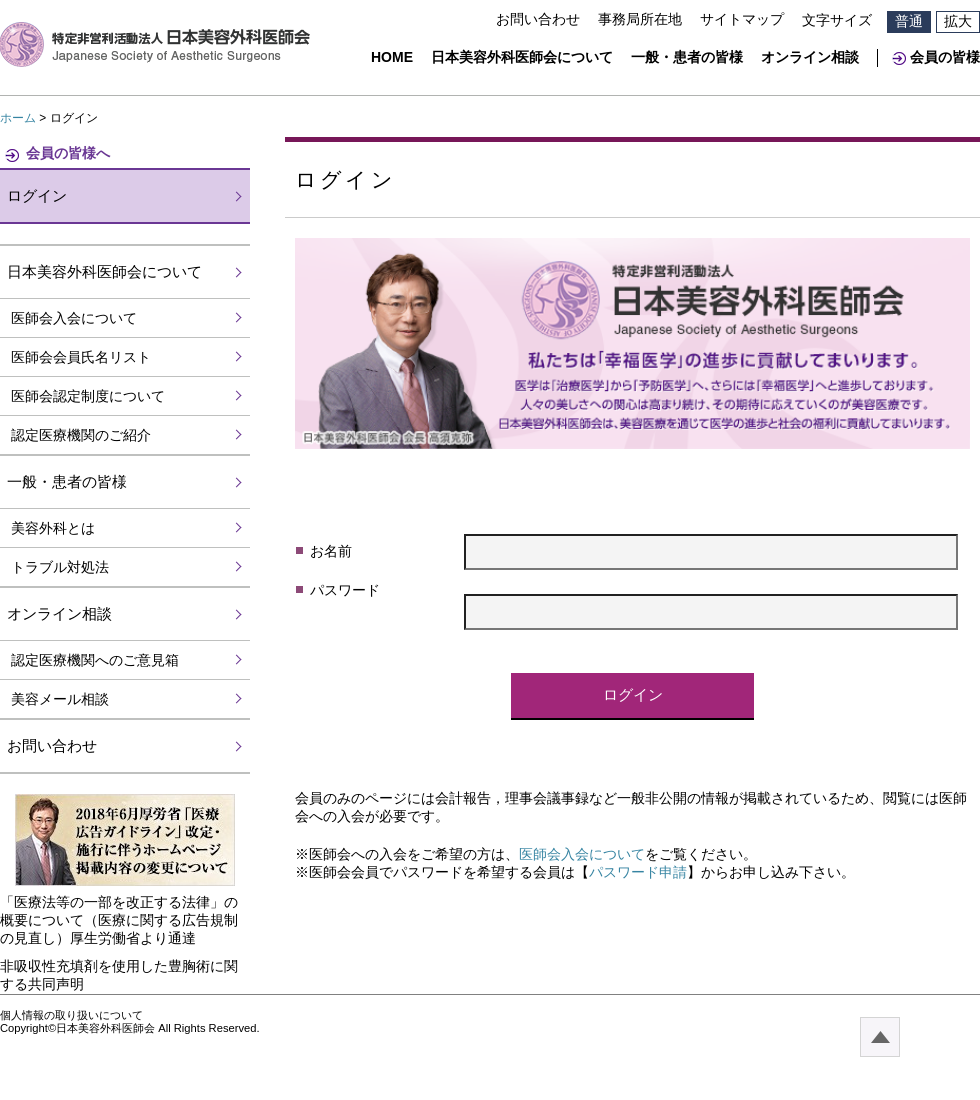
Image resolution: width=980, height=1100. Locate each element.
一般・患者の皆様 (687, 57)
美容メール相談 (60, 699)
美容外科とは (53, 528)
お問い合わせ (538, 19)
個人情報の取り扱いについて (71, 1015)
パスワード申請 (638, 872)
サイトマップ (742, 19)
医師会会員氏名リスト (81, 357)
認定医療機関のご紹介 (81, 435)
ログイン (37, 195)
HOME (392, 57)
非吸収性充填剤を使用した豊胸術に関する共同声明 (119, 975)
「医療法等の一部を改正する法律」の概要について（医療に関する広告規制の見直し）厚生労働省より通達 (119, 920)
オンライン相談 (810, 57)
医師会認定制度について (88, 396)
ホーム (18, 118)
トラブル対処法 (60, 567)
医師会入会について (582, 854)
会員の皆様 (945, 57)
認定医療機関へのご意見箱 (95, 660)
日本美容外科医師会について (522, 57)
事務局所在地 (640, 19)
